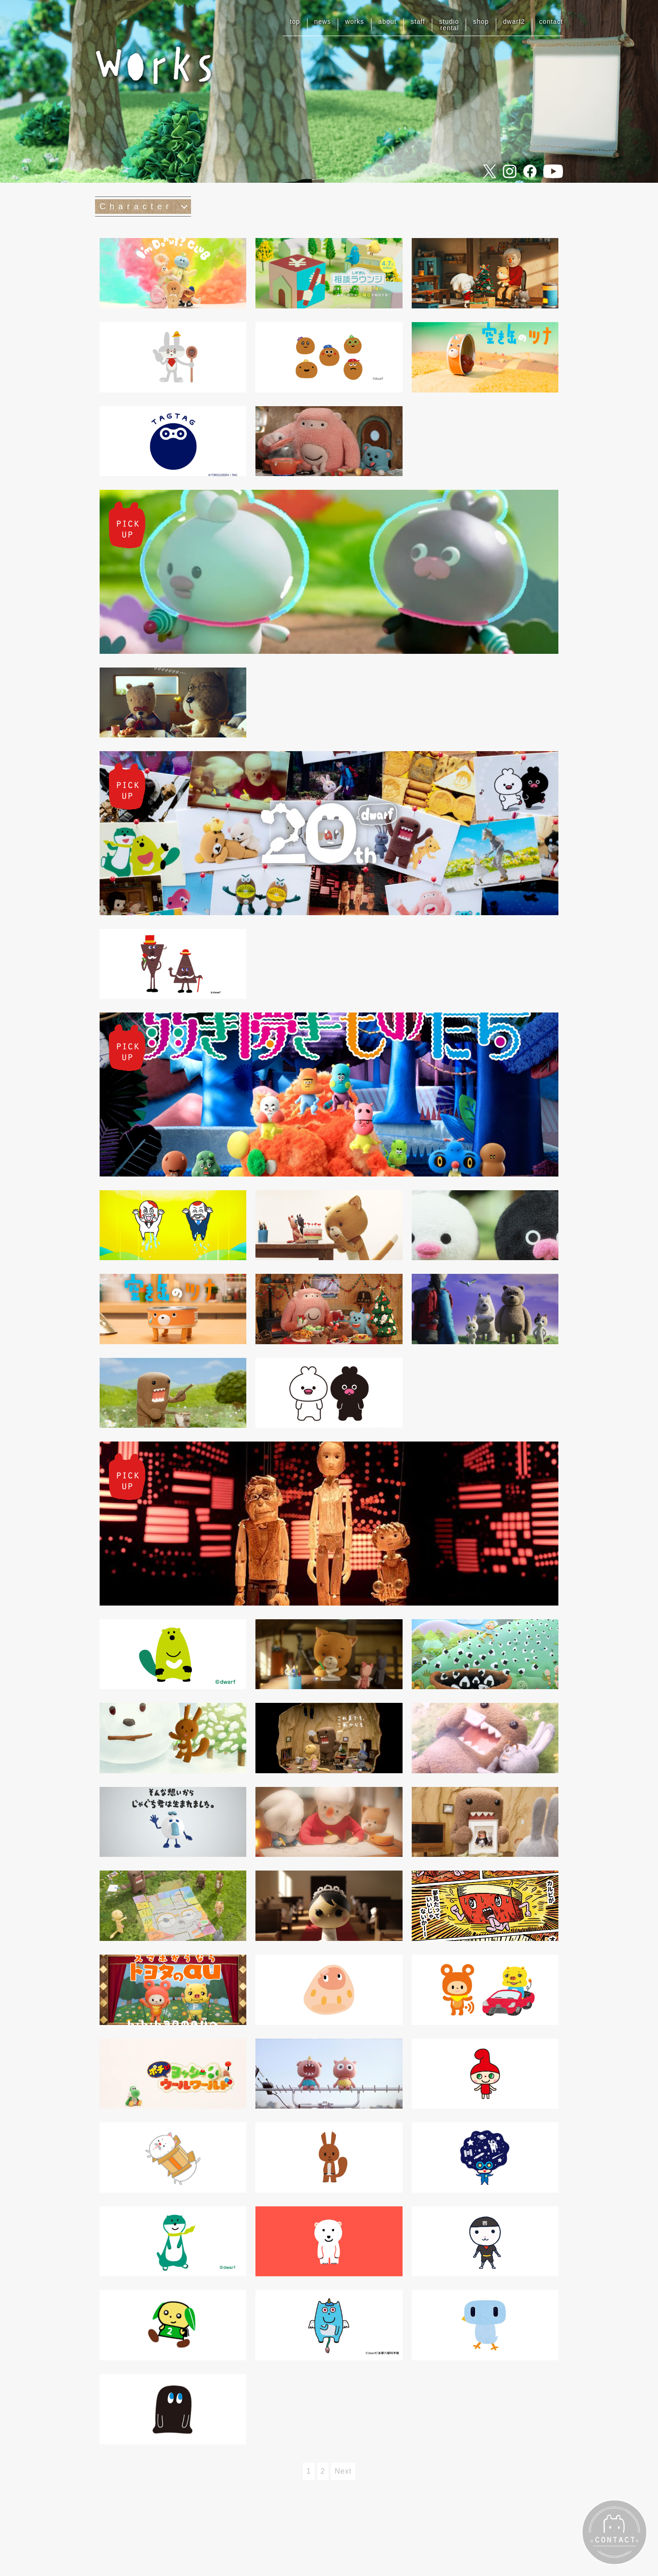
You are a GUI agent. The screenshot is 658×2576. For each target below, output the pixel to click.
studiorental (449, 25)
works (354, 21)
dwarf (514, 21)
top (295, 21)
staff (418, 21)
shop (480, 21)
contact (551, 21)
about (387, 21)
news (322, 21)
